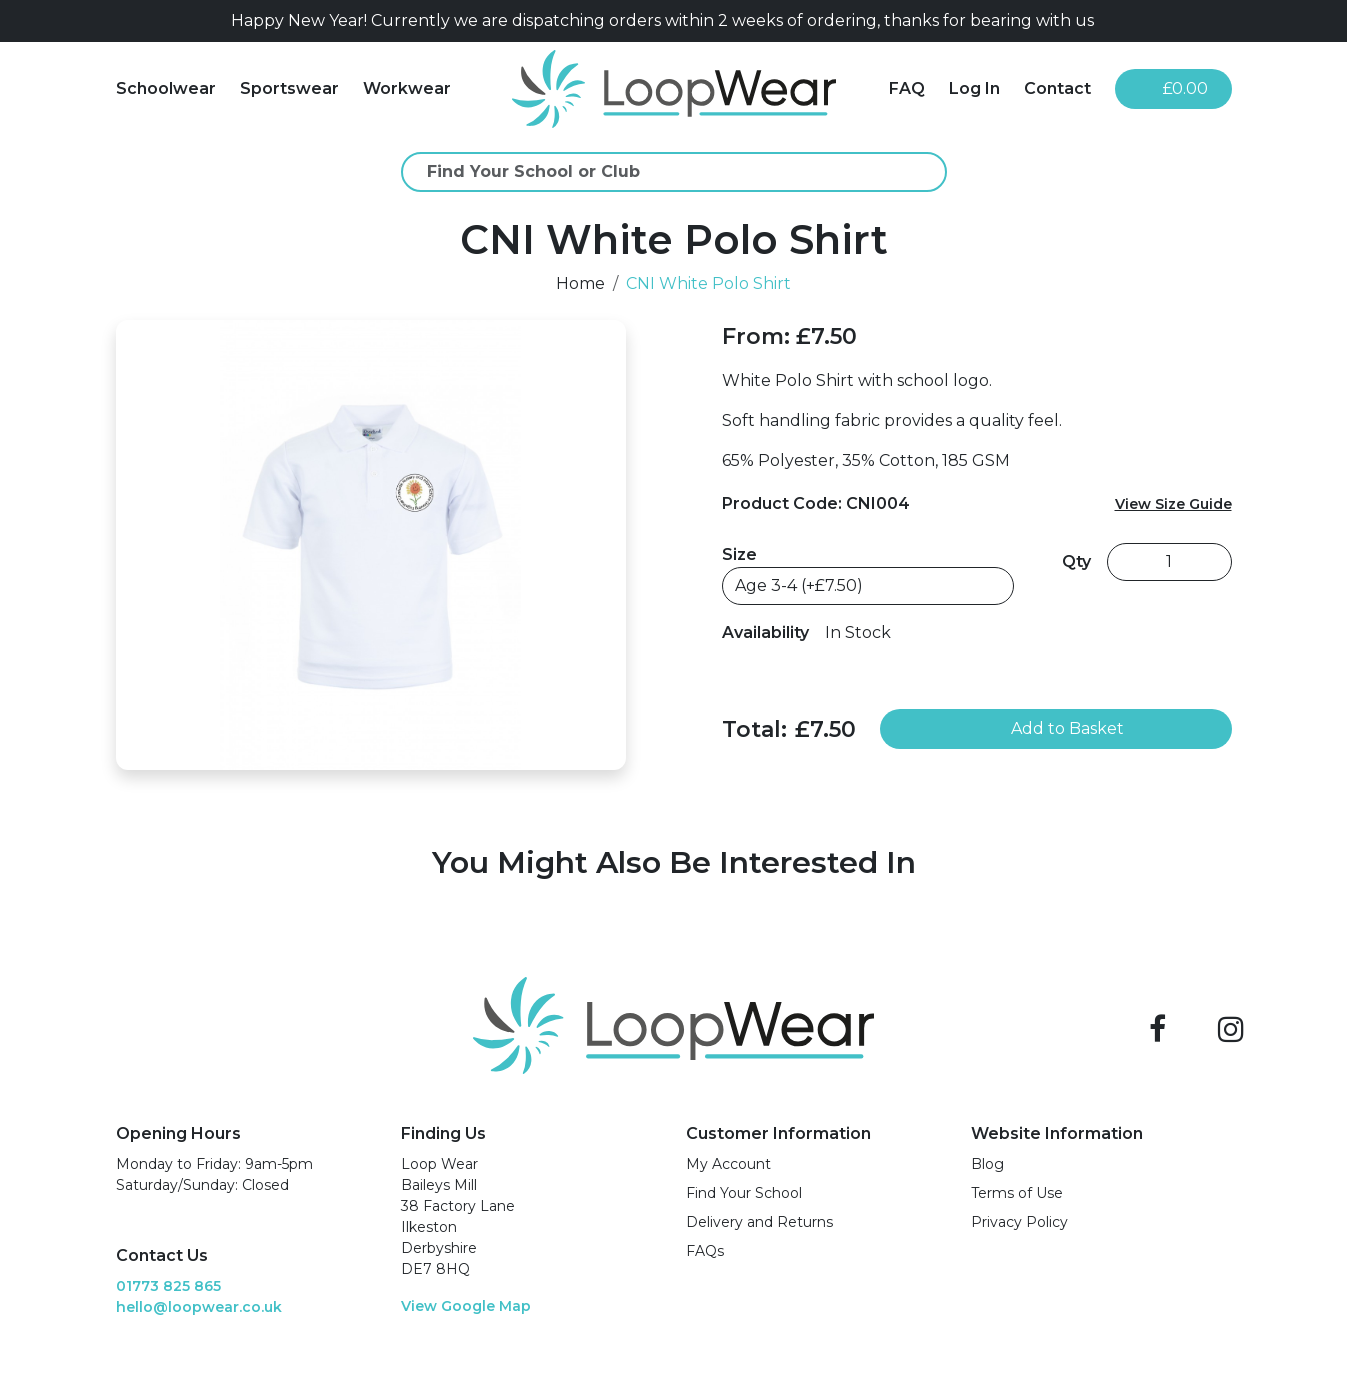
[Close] (1224, 21)
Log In (974, 88)
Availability (765, 632)
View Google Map (466, 1306)
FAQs (705, 1251)
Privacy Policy (1019, 1222)
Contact (1057, 88)
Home (580, 283)
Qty (1076, 561)
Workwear (407, 88)
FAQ (907, 88)
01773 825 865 (168, 1286)
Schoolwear (166, 88)
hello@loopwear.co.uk (199, 1307)
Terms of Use (1017, 1193)
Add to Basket (1055, 728)
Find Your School (744, 1193)
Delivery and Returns (759, 1222)
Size (739, 554)
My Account (728, 1164)
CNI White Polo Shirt (708, 283)
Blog (987, 1164)
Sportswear (289, 88)
